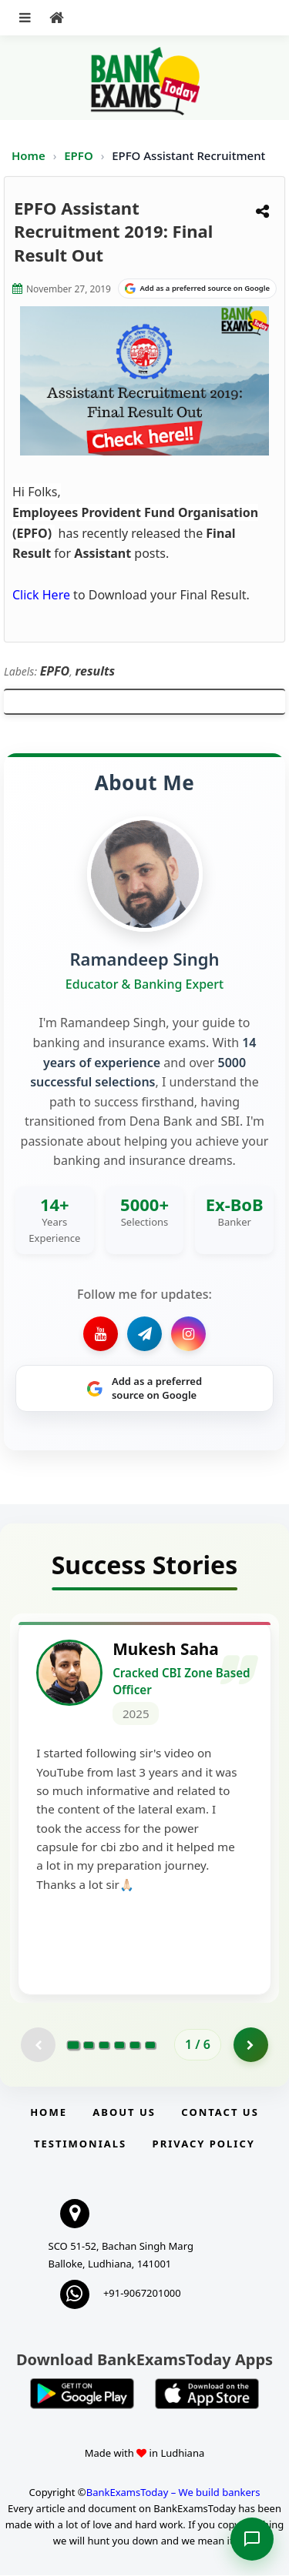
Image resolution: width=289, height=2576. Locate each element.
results (96, 670)
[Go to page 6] (150, 2046)
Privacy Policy (204, 2144)
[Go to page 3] (104, 2046)
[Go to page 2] (88, 2046)
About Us (124, 2114)
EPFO (80, 155)
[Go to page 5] (134, 2046)
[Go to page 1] (73, 2045)
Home (28, 155)
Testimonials (80, 2144)
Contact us (219, 2114)
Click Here (41, 594)
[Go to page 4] (119, 2046)
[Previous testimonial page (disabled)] (38, 2046)
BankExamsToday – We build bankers (173, 2494)
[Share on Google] (197, 289)
